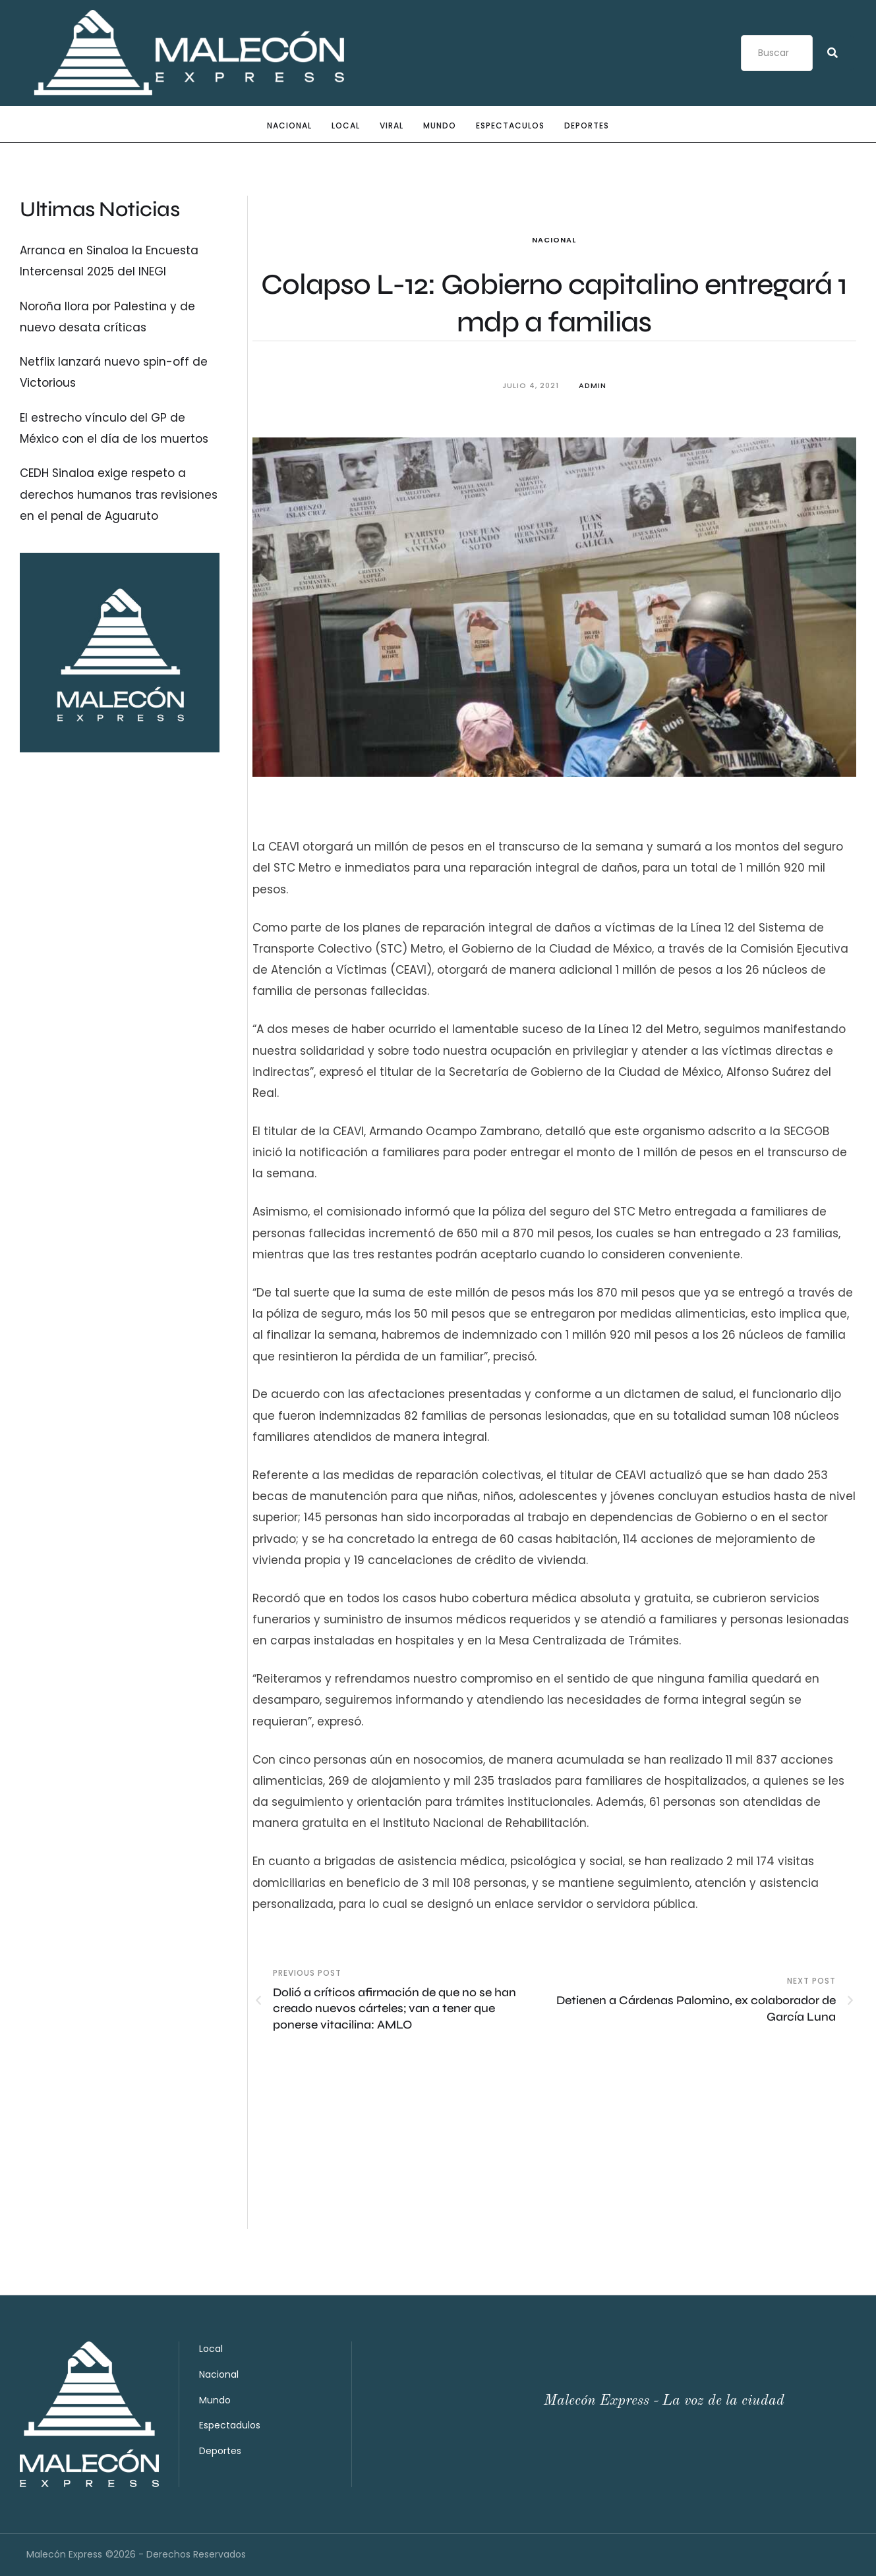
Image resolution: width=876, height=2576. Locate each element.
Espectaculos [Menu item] (510, 126)
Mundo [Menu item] (439, 126)
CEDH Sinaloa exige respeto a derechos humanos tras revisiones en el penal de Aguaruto (119, 494)
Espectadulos (229, 2425)
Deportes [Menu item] (586, 126)
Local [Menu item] (346, 126)
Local (211, 2348)
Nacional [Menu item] (289, 126)
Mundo (215, 2400)
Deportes (220, 2450)
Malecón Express (64, 2554)
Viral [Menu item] (391, 126)
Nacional (554, 240)
